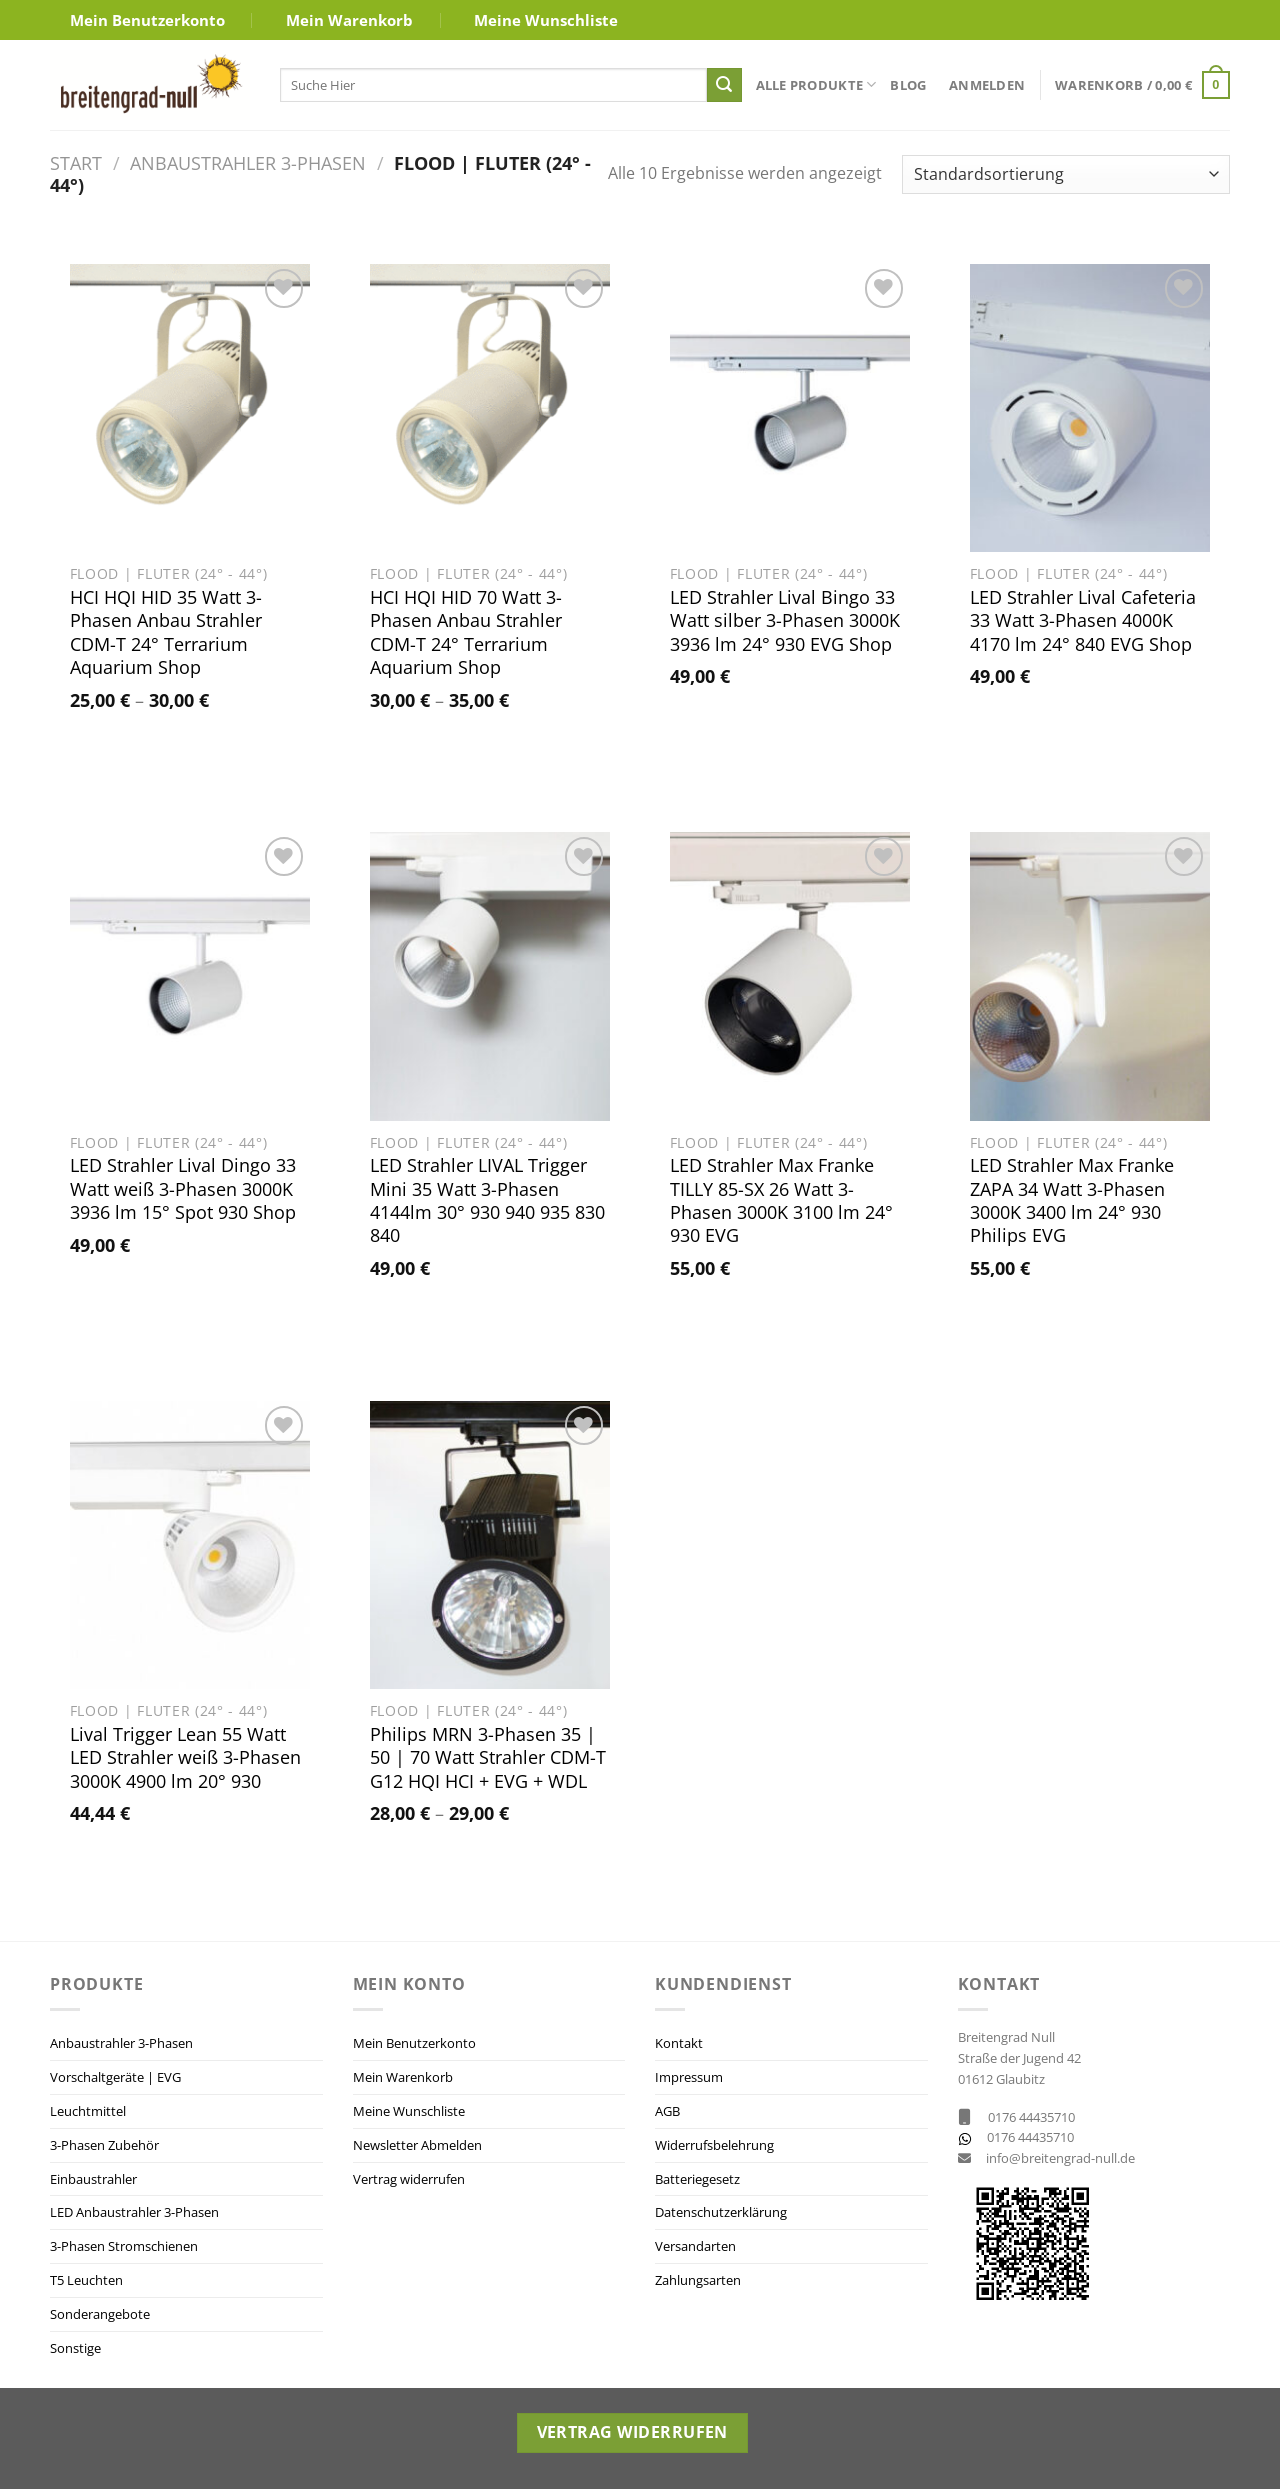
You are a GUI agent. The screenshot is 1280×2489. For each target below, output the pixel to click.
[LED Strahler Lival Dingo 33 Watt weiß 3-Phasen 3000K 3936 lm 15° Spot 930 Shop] (190, 976)
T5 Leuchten (86, 2280)
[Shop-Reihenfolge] (1066, 174)
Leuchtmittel (88, 2111)
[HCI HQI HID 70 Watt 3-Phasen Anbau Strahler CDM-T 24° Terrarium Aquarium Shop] (490, 408)
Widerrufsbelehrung (714, 2145)
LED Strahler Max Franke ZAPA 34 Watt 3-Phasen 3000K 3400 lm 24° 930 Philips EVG (1072, 1200)
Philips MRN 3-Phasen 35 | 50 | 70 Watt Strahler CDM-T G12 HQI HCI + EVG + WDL (488, 1758)
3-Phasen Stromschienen (124, 2246)
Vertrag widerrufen (409, 2179)
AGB (667, 2111)
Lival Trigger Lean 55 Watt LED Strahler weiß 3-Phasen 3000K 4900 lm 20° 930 (185, 1758)
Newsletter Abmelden (417, 2145)
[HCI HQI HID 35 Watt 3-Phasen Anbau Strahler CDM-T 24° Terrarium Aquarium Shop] (190, 408)
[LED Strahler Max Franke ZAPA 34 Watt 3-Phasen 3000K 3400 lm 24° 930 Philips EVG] (1090, 976)
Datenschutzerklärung (721, 2212)
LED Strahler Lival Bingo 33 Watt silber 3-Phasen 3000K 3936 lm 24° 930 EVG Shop (785, 621)
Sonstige (75, 2348)
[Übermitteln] (724, 85)
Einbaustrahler (93, 2179)
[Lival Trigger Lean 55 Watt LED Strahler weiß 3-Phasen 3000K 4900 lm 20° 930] (190, 1545)
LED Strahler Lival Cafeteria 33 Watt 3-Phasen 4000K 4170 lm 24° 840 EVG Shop (1083, 621)
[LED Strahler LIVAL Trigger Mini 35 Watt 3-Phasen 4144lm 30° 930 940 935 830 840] (490, 976)
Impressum (689, 2077)
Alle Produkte (816, 84)
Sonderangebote (100, 2314)
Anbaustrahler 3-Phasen (248, 162)
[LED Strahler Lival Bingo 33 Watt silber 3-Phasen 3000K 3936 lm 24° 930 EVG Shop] (790, 408)
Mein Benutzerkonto (147, 20)
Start (76, 162)
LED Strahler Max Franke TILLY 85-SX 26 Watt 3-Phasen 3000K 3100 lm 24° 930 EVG (781, 1200)
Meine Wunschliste (546, 20)
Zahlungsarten (698, 2280)
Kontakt (679, 2043)
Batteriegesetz (697, 2179)
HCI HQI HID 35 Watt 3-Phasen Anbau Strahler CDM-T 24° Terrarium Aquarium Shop (166, 632)
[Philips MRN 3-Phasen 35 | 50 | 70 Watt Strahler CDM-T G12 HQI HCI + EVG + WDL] (490, 1545)
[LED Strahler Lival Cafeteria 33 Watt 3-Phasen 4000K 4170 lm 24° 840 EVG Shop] (1090, 408)
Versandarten (695, 2246)
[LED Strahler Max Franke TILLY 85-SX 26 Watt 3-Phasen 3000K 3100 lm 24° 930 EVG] (790, 976)
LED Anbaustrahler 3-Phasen (134, 2212)
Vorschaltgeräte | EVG (115, 2077)
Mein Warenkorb (349, 20)
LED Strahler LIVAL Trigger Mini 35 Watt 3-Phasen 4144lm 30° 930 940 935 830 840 (487, 1200)
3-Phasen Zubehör (104, 2145)
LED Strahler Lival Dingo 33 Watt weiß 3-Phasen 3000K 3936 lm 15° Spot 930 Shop (183, 1189)
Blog (908, 85)
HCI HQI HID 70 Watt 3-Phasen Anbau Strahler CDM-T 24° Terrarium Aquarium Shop (466, 632)
